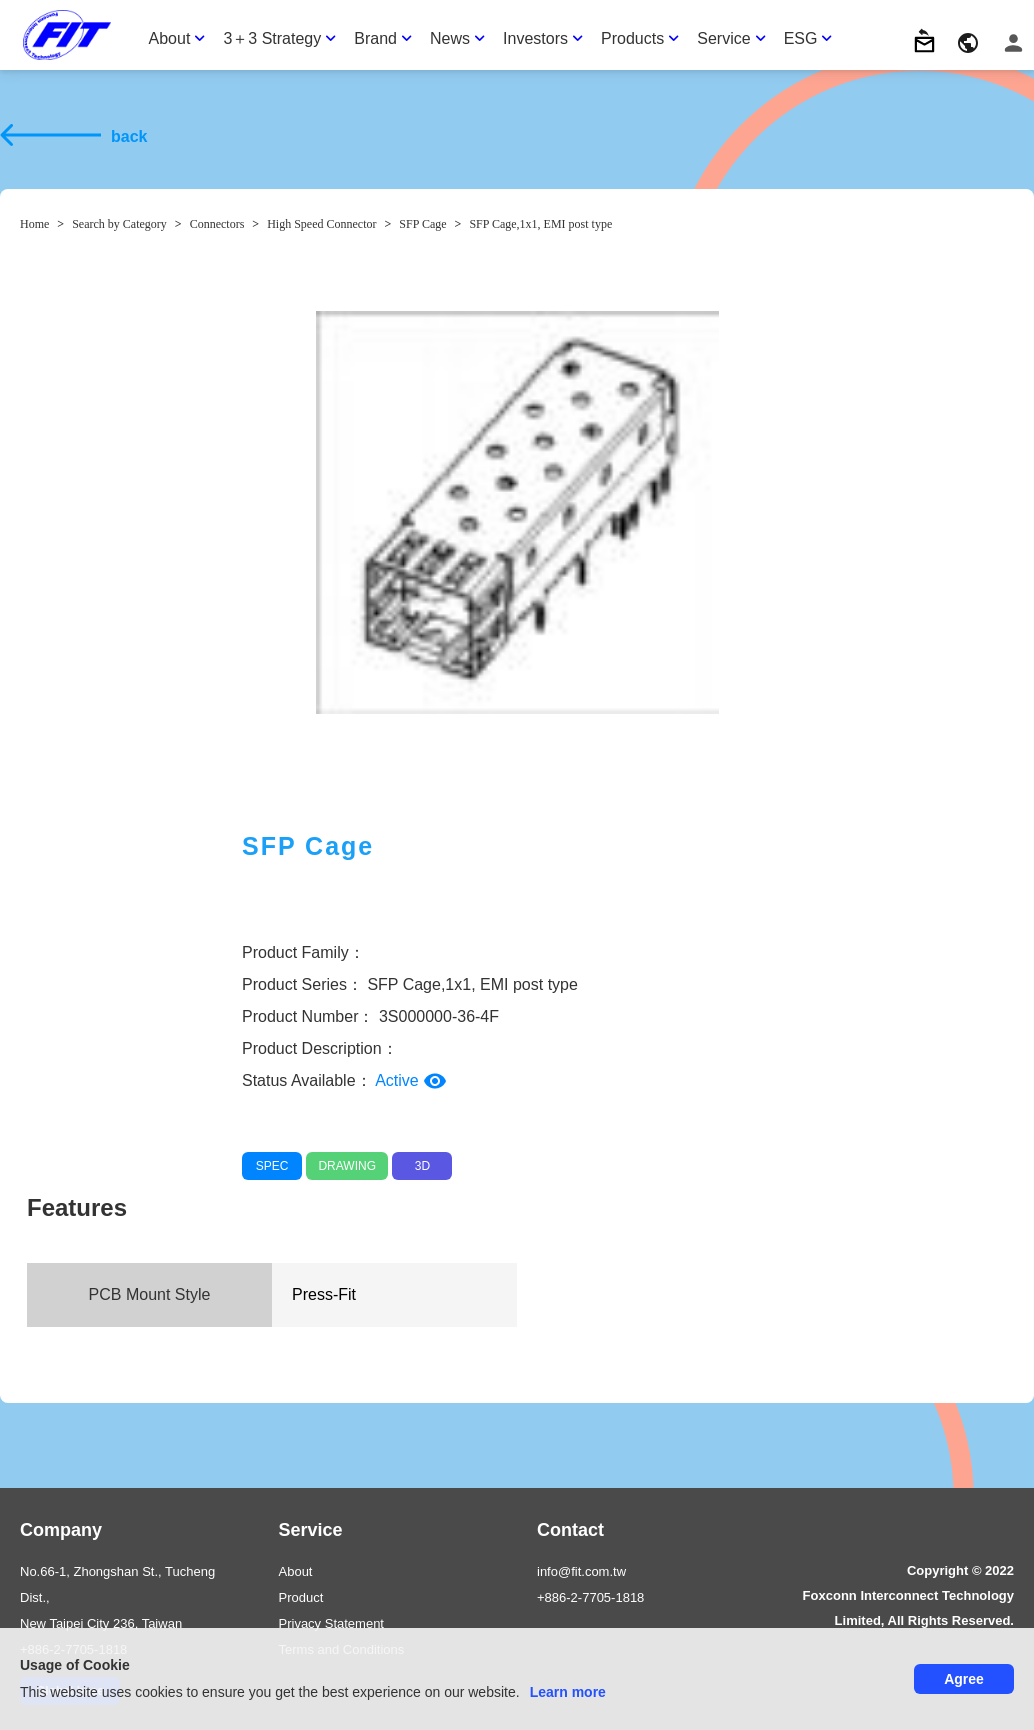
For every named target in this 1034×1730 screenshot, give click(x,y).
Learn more (568, 1692)
